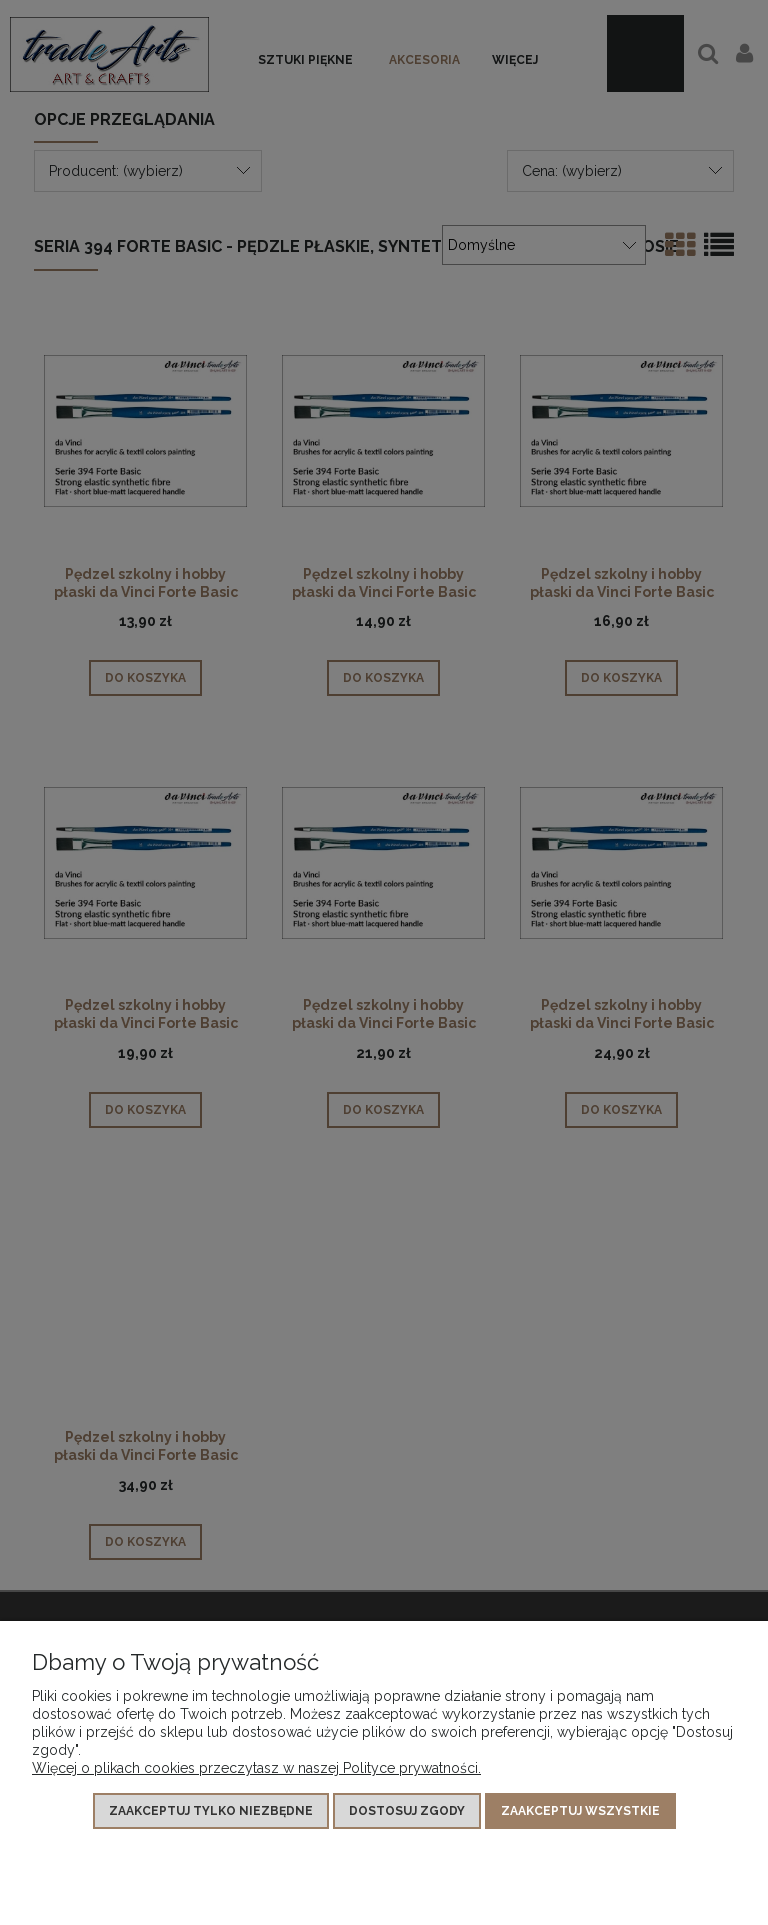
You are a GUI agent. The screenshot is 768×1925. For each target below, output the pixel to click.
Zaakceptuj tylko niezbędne (211, 1811)
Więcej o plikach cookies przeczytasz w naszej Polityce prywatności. (256, 1768)
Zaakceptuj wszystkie (580, 1811)
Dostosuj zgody (407, 1811)
